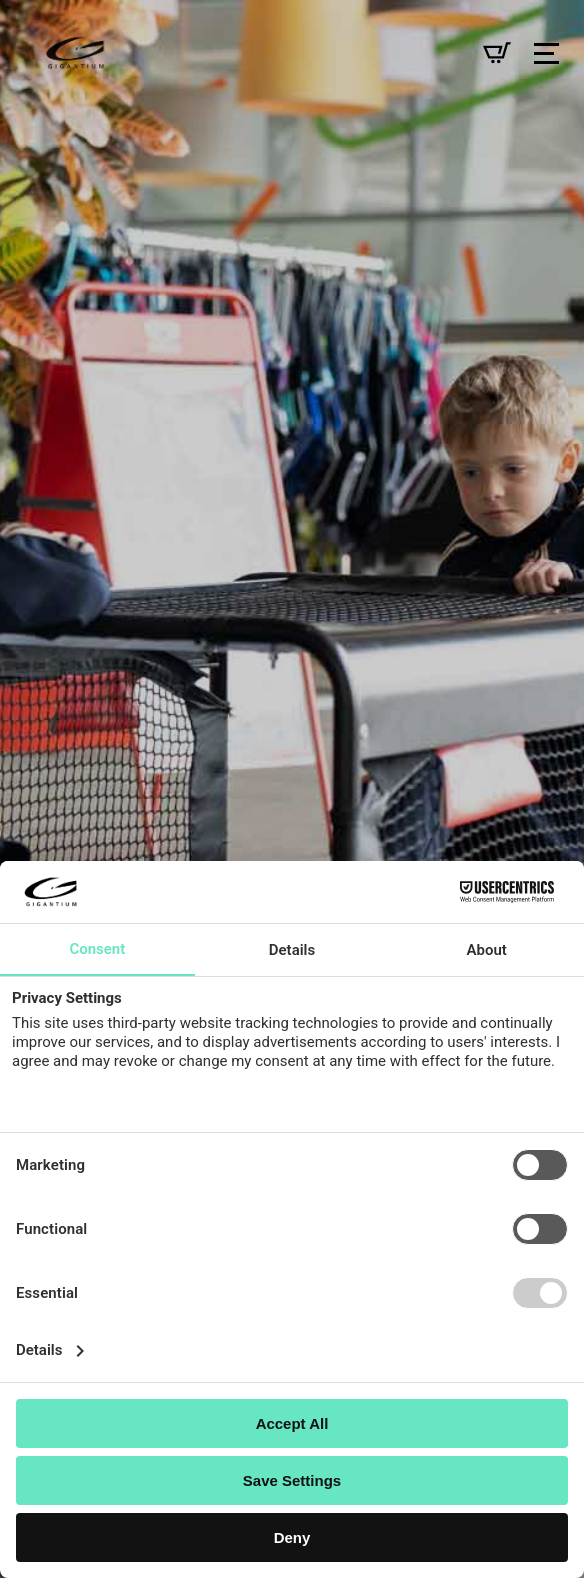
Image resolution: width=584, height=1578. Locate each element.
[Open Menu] (546, 53)
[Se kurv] (497, 53)
